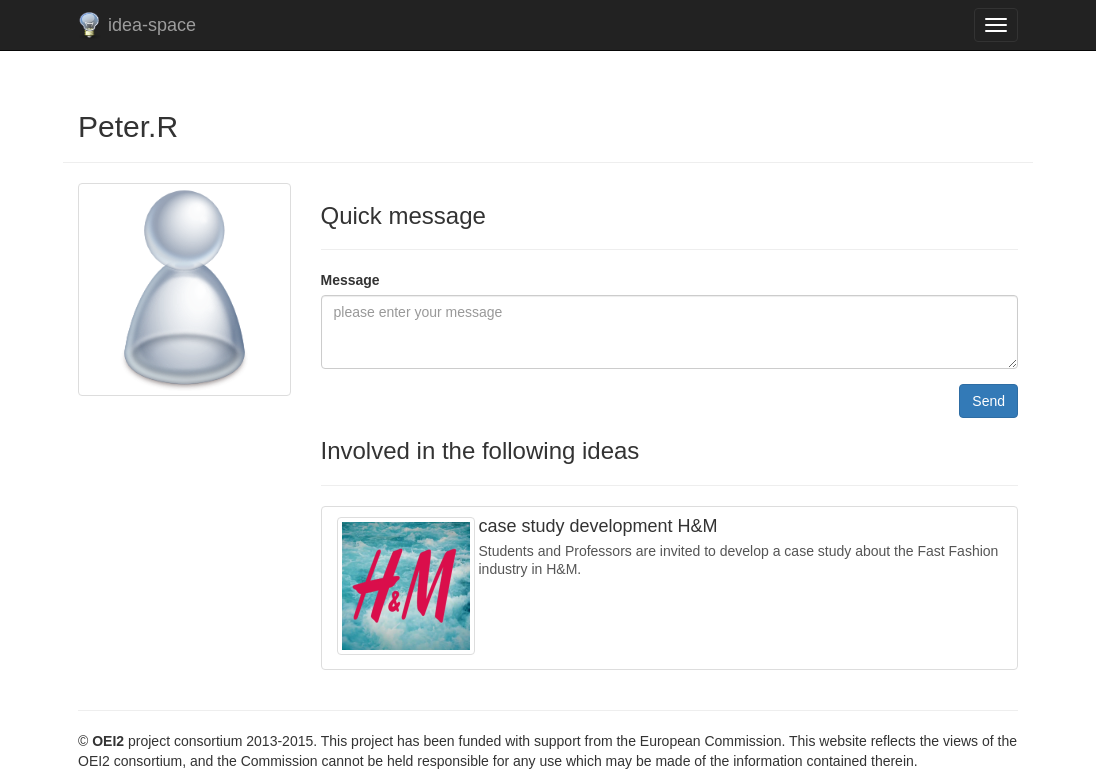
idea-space (152, 25)
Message (350, 280)
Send (988, 401)
